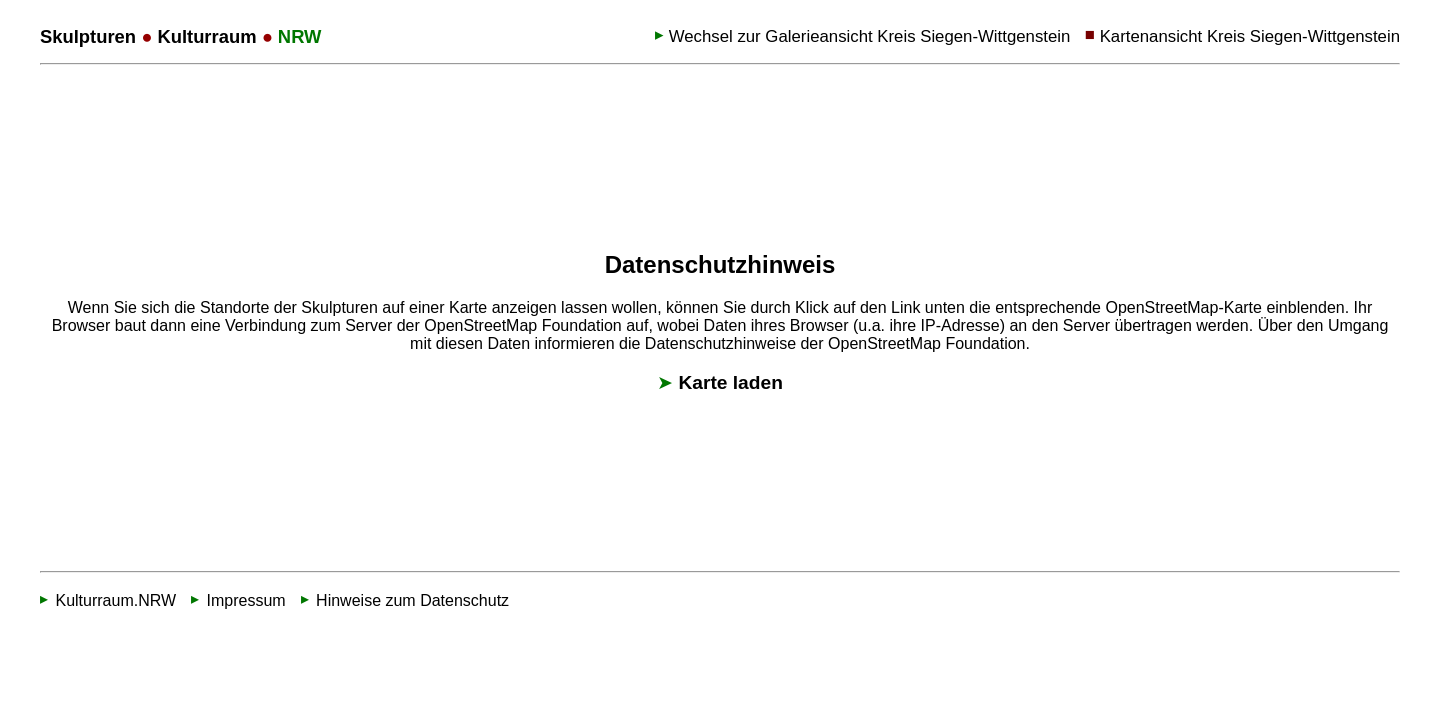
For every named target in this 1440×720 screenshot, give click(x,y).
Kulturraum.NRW (115, 600)
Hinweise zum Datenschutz (412, 600)
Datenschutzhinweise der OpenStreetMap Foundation (835, 342)
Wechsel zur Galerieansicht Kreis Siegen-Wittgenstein (870, 36)
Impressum (246, 600)
